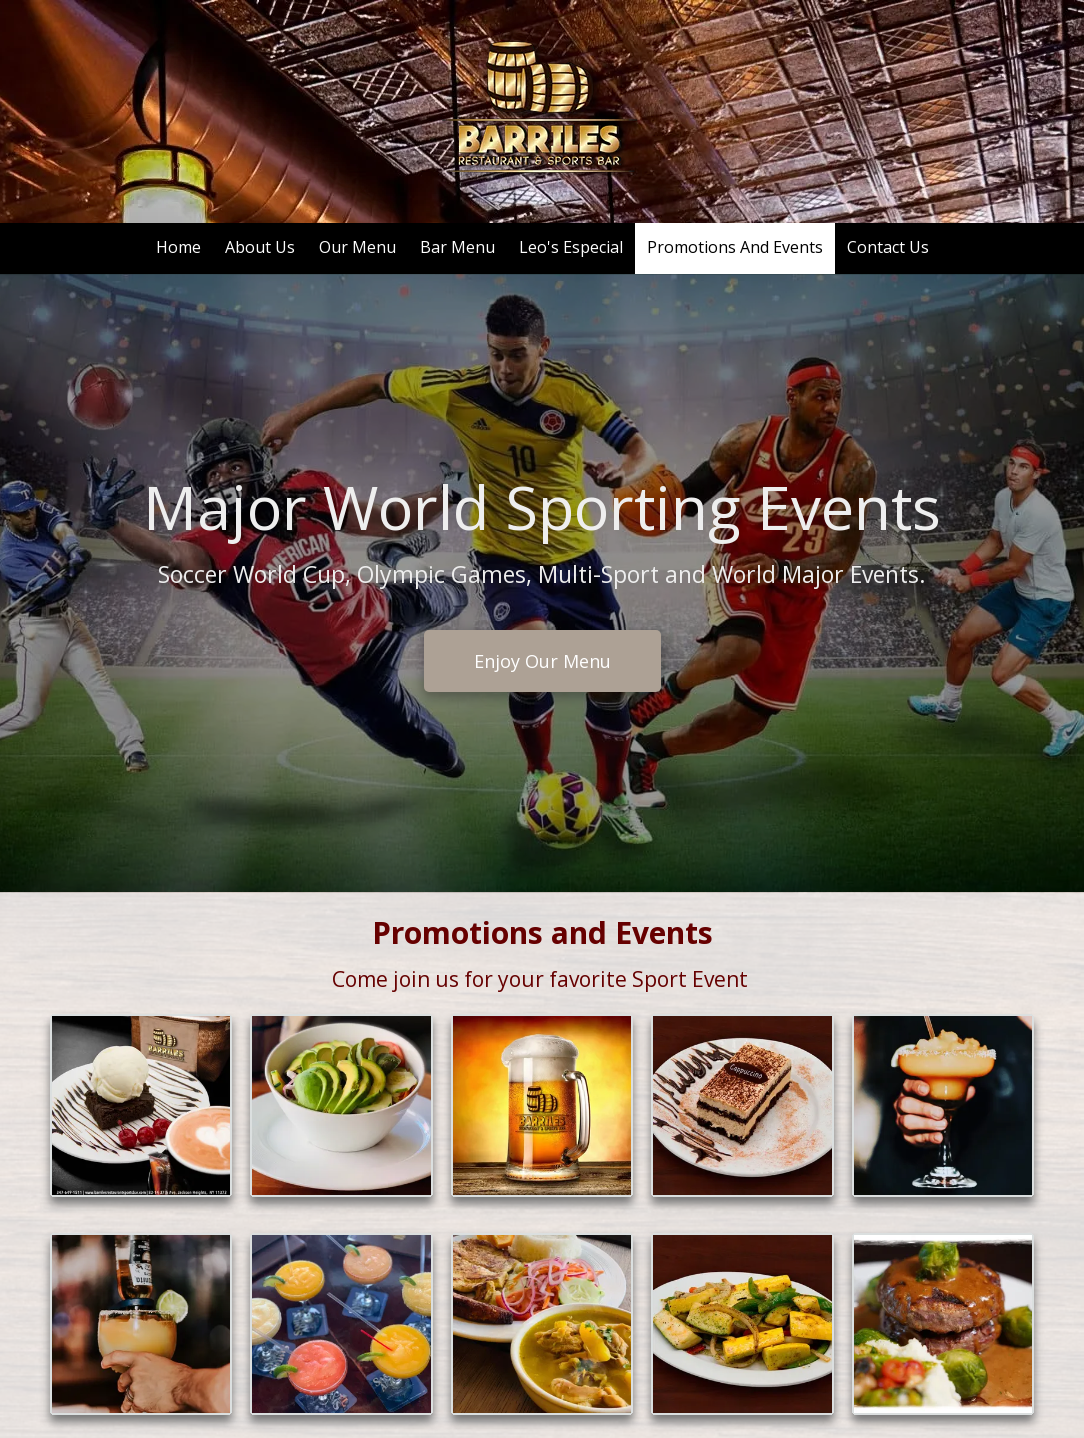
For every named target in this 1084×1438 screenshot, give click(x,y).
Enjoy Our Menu (541, 659)
